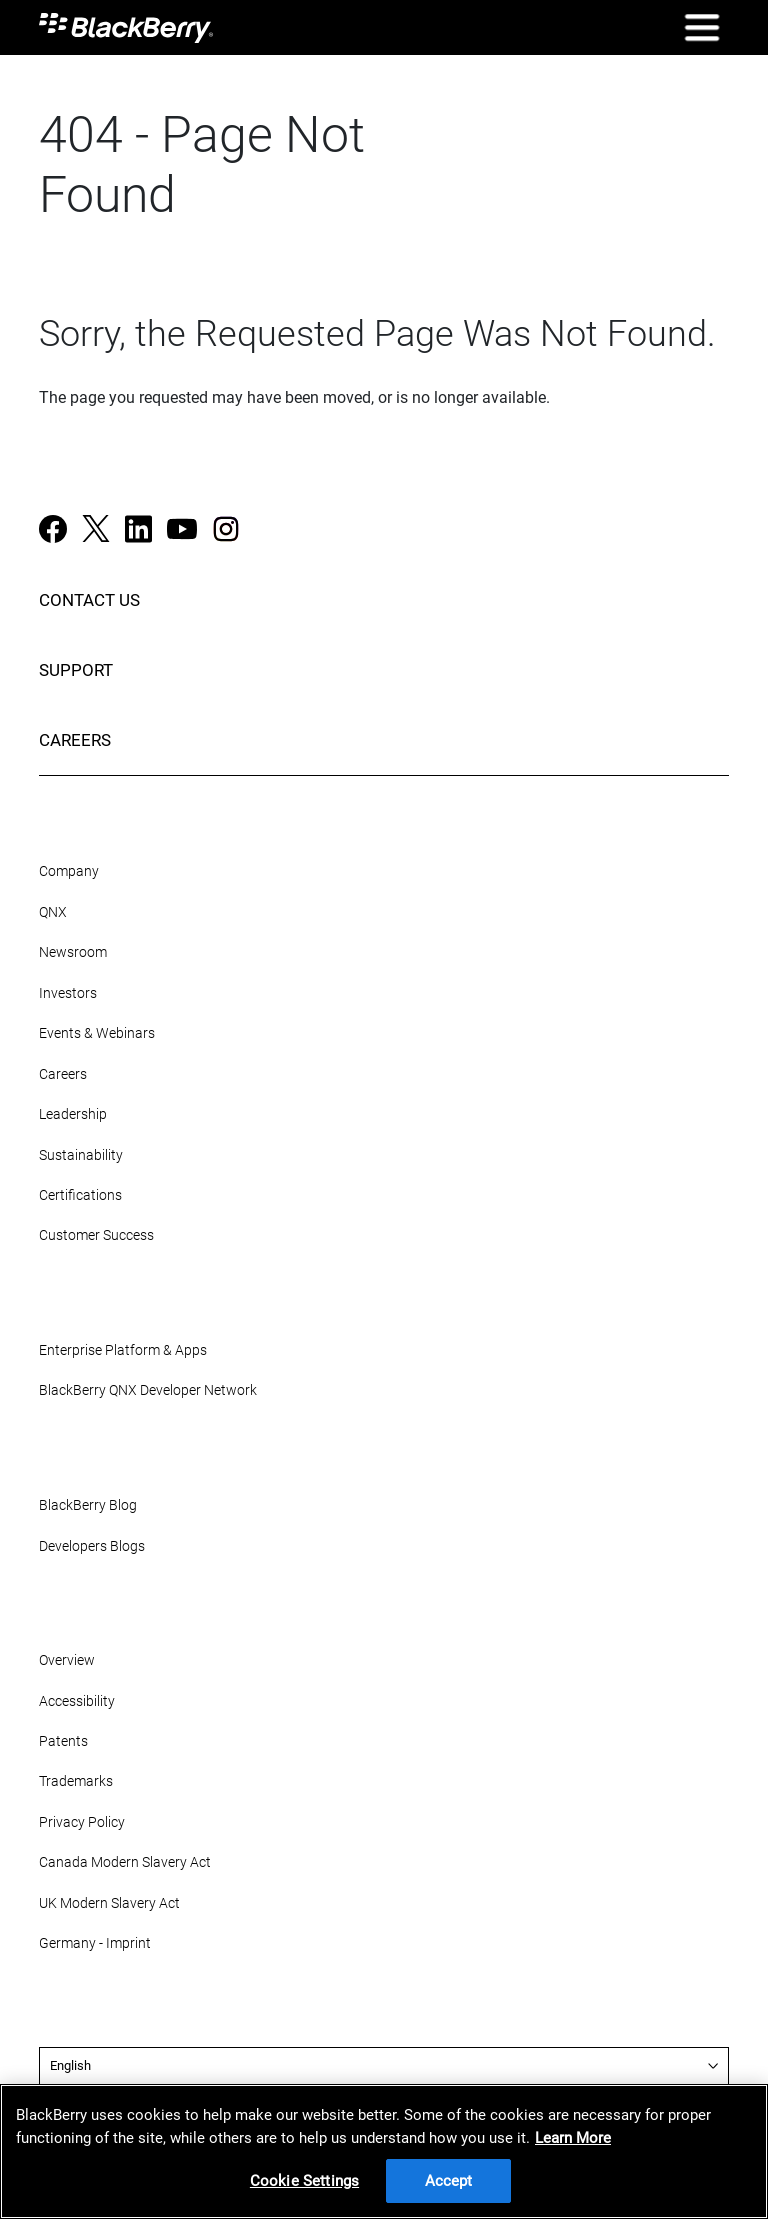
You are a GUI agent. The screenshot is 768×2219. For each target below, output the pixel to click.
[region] (384, 2151)
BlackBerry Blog (88, 1505)
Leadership (73, 1114)
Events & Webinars (97, 1033)
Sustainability (81, 1155)
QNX (53, 912)
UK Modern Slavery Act (109, 1903)
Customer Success (96, 1235)
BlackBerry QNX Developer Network (148, 1390)
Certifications (80, 1195)
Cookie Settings (304, 2181)
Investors (68, 993)
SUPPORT (76, 670)
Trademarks (76, 1781)
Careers (63, 1074)
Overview (67, 1660)
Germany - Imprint (95, 1943)
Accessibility (77, 1701)
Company (69, 871)
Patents (63, 1741)
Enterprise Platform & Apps (123, 1350)
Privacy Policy (82, 1822)
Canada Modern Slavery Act (125, 1862)
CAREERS (75, 740)
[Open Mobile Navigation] (701, 27)
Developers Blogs (92, 1546)
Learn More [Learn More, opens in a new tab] (573, 2138)
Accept (449, 2181)
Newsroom (73, 952)
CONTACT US (89, 600)
